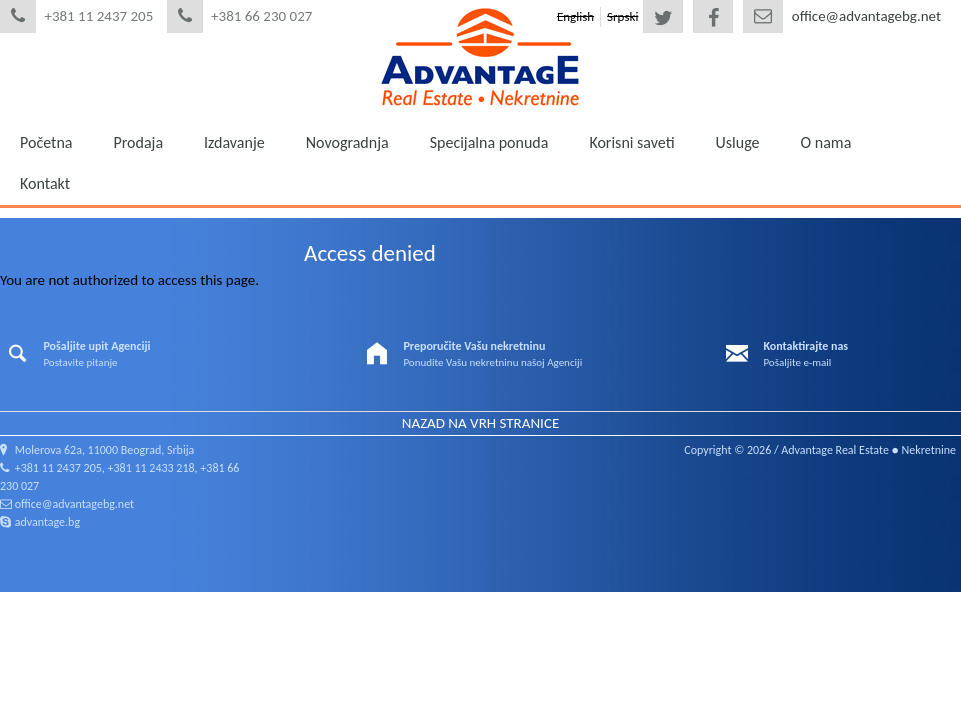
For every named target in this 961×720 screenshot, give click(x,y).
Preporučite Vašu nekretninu (474, 346)
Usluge (738, 142)
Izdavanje (234, 142)
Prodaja (138, 142)
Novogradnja (347, 142)
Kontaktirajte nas (805, 346)
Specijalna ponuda (489, 142)
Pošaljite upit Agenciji (96, 346)
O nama (826, 142)
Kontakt (45, 183)
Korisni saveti (631, 142)
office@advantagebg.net (866, 16)
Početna (46, 142)
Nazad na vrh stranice (480, 423)
